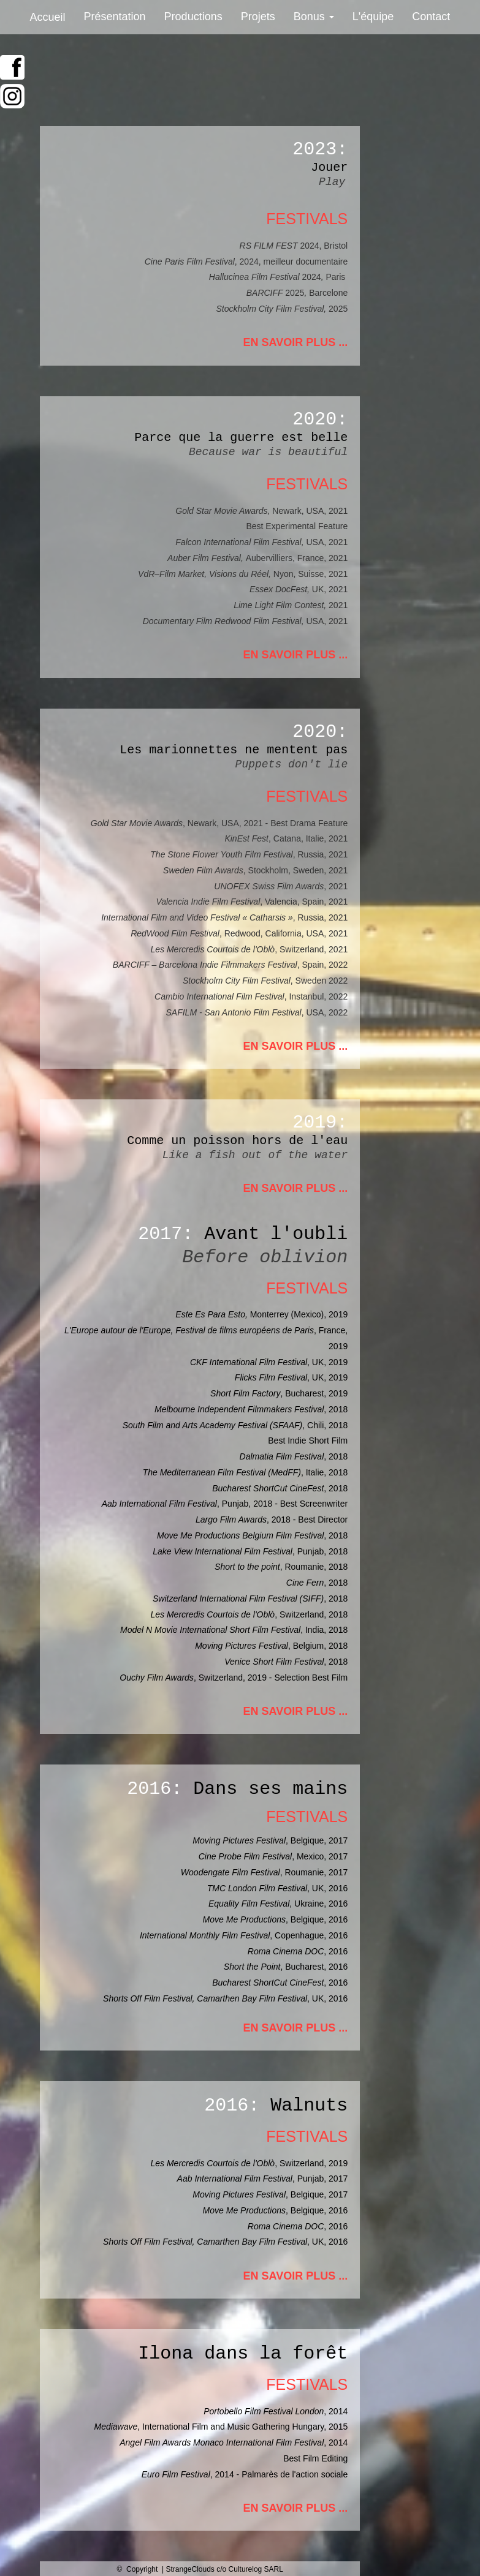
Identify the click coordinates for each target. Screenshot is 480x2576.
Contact (431, 16)
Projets (258, 16)
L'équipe (373, 16)
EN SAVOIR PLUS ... (295, 342)
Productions (193, 16)
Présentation (115, 16)
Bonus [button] (314, 16)
